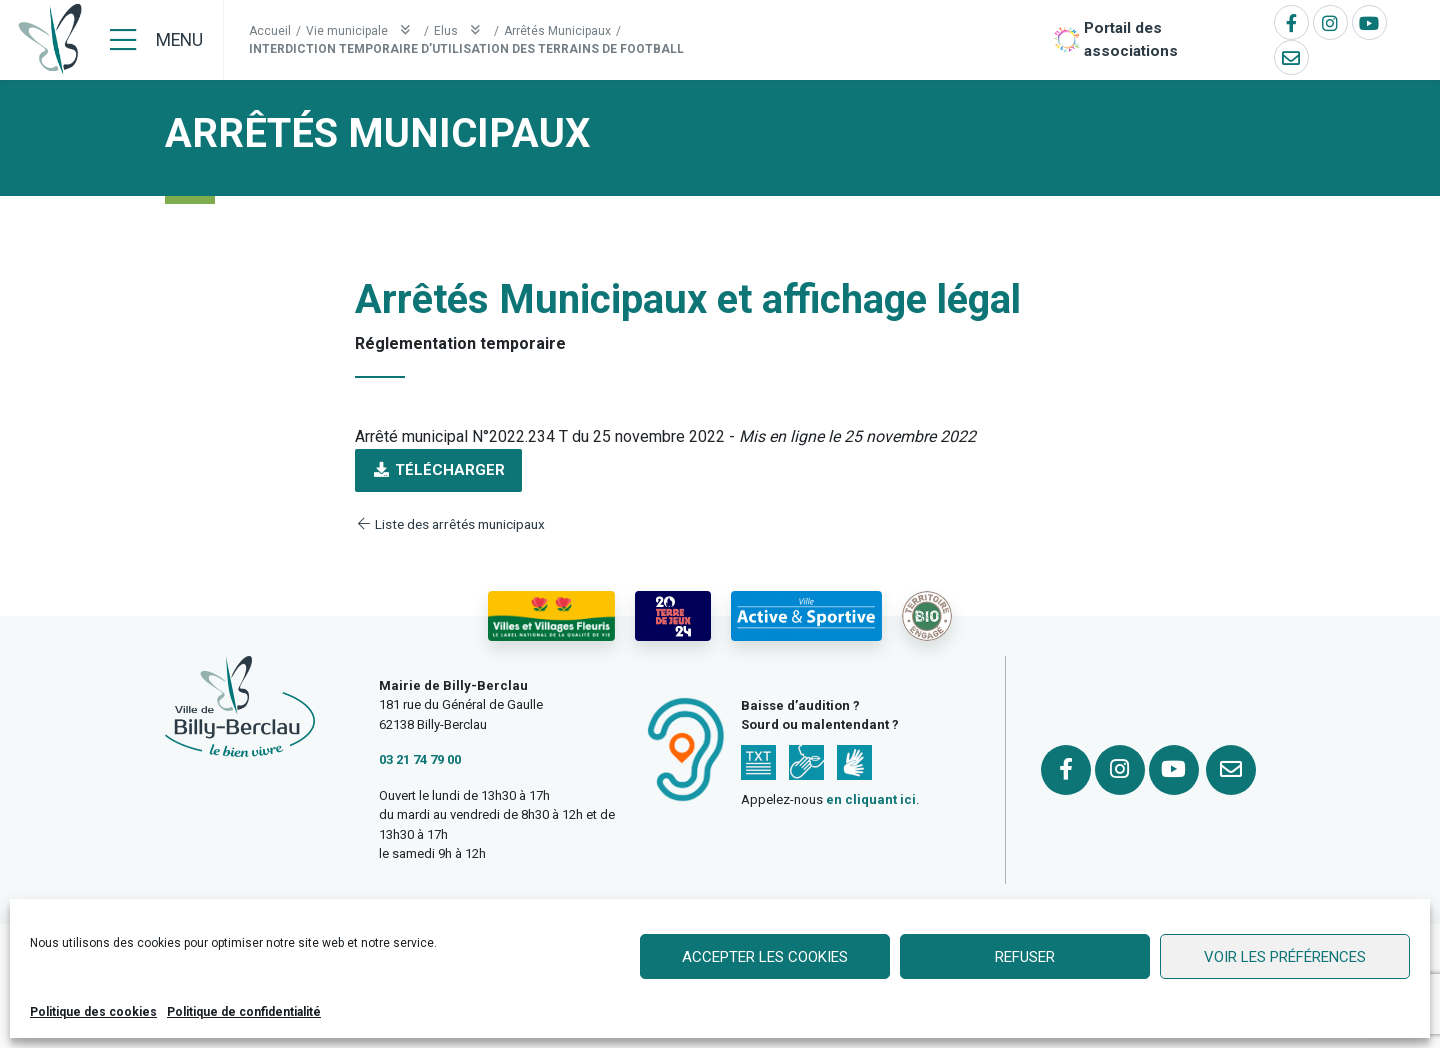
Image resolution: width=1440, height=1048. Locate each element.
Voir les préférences (1285, 957)
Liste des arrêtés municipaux (450, 524)
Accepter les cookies (765, 957)
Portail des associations (1131, 39)
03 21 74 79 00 (420, 759)
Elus (461, 30)
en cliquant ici (871, 799)
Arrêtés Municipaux (557, 31)
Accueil (270, 31)
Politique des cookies (93, 1012)
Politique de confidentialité (244, 1012)
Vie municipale (362, 30)
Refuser (1025, 957)
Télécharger (438, 470)
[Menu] (156, 40)
